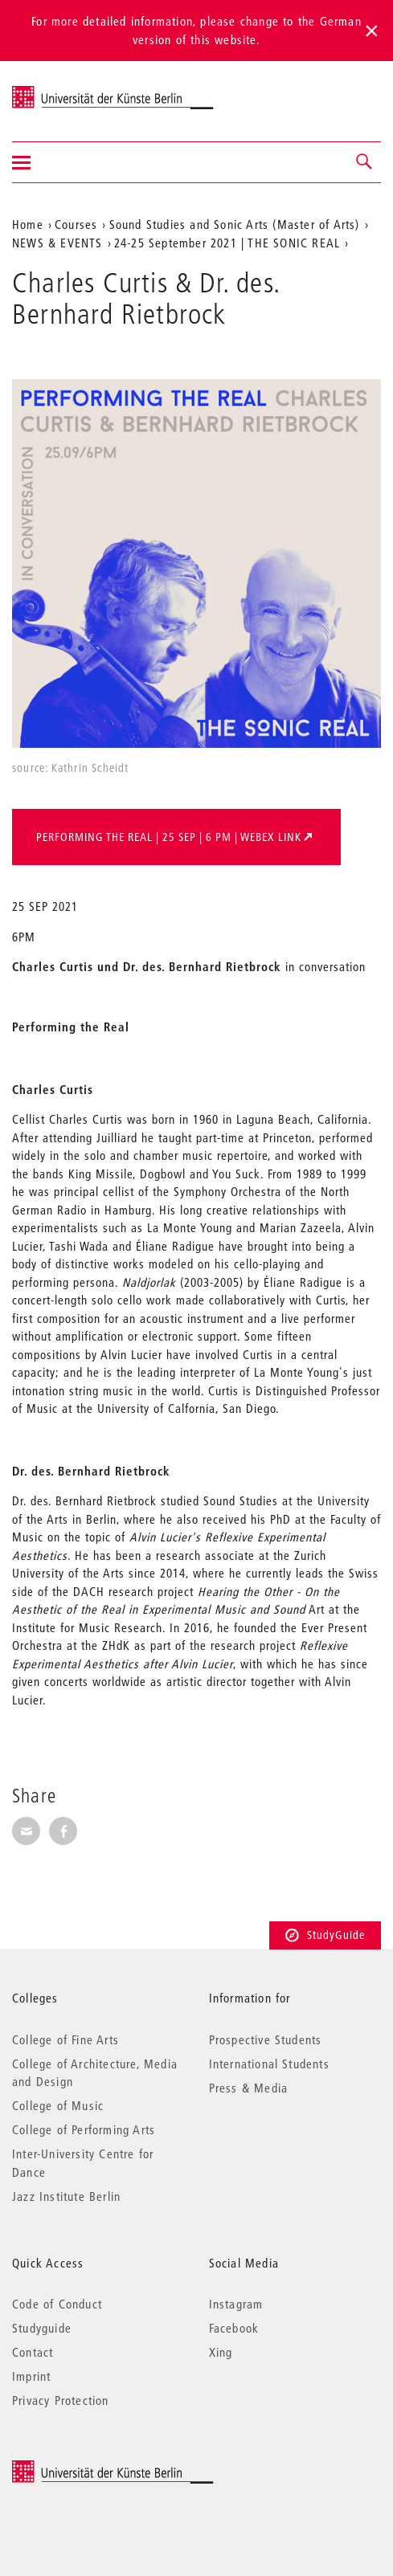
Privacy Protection (60, 2400)
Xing (221, 2352)
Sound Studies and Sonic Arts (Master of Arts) (234, 224)
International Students (269, 2063)
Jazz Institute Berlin (66, 2196)
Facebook (234, 2328)
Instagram (236, 2304)
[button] (365, 162)
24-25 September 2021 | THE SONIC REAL (227, 243)
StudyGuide (325, 1935)
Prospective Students (265, 2039)
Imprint (31, 2376)
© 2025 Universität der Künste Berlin (96, 2468)
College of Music (58, 2105)
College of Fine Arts (65, 2039)
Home (27, 224)
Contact (32, 2352)
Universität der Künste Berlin (75, 90)
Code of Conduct (57, 2304)
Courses (76, 224)
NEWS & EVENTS (57, 243)
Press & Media (249, 2088)
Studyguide (42, 2328)
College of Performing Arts (83, 2129)
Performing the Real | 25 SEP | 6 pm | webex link (168, 837)
